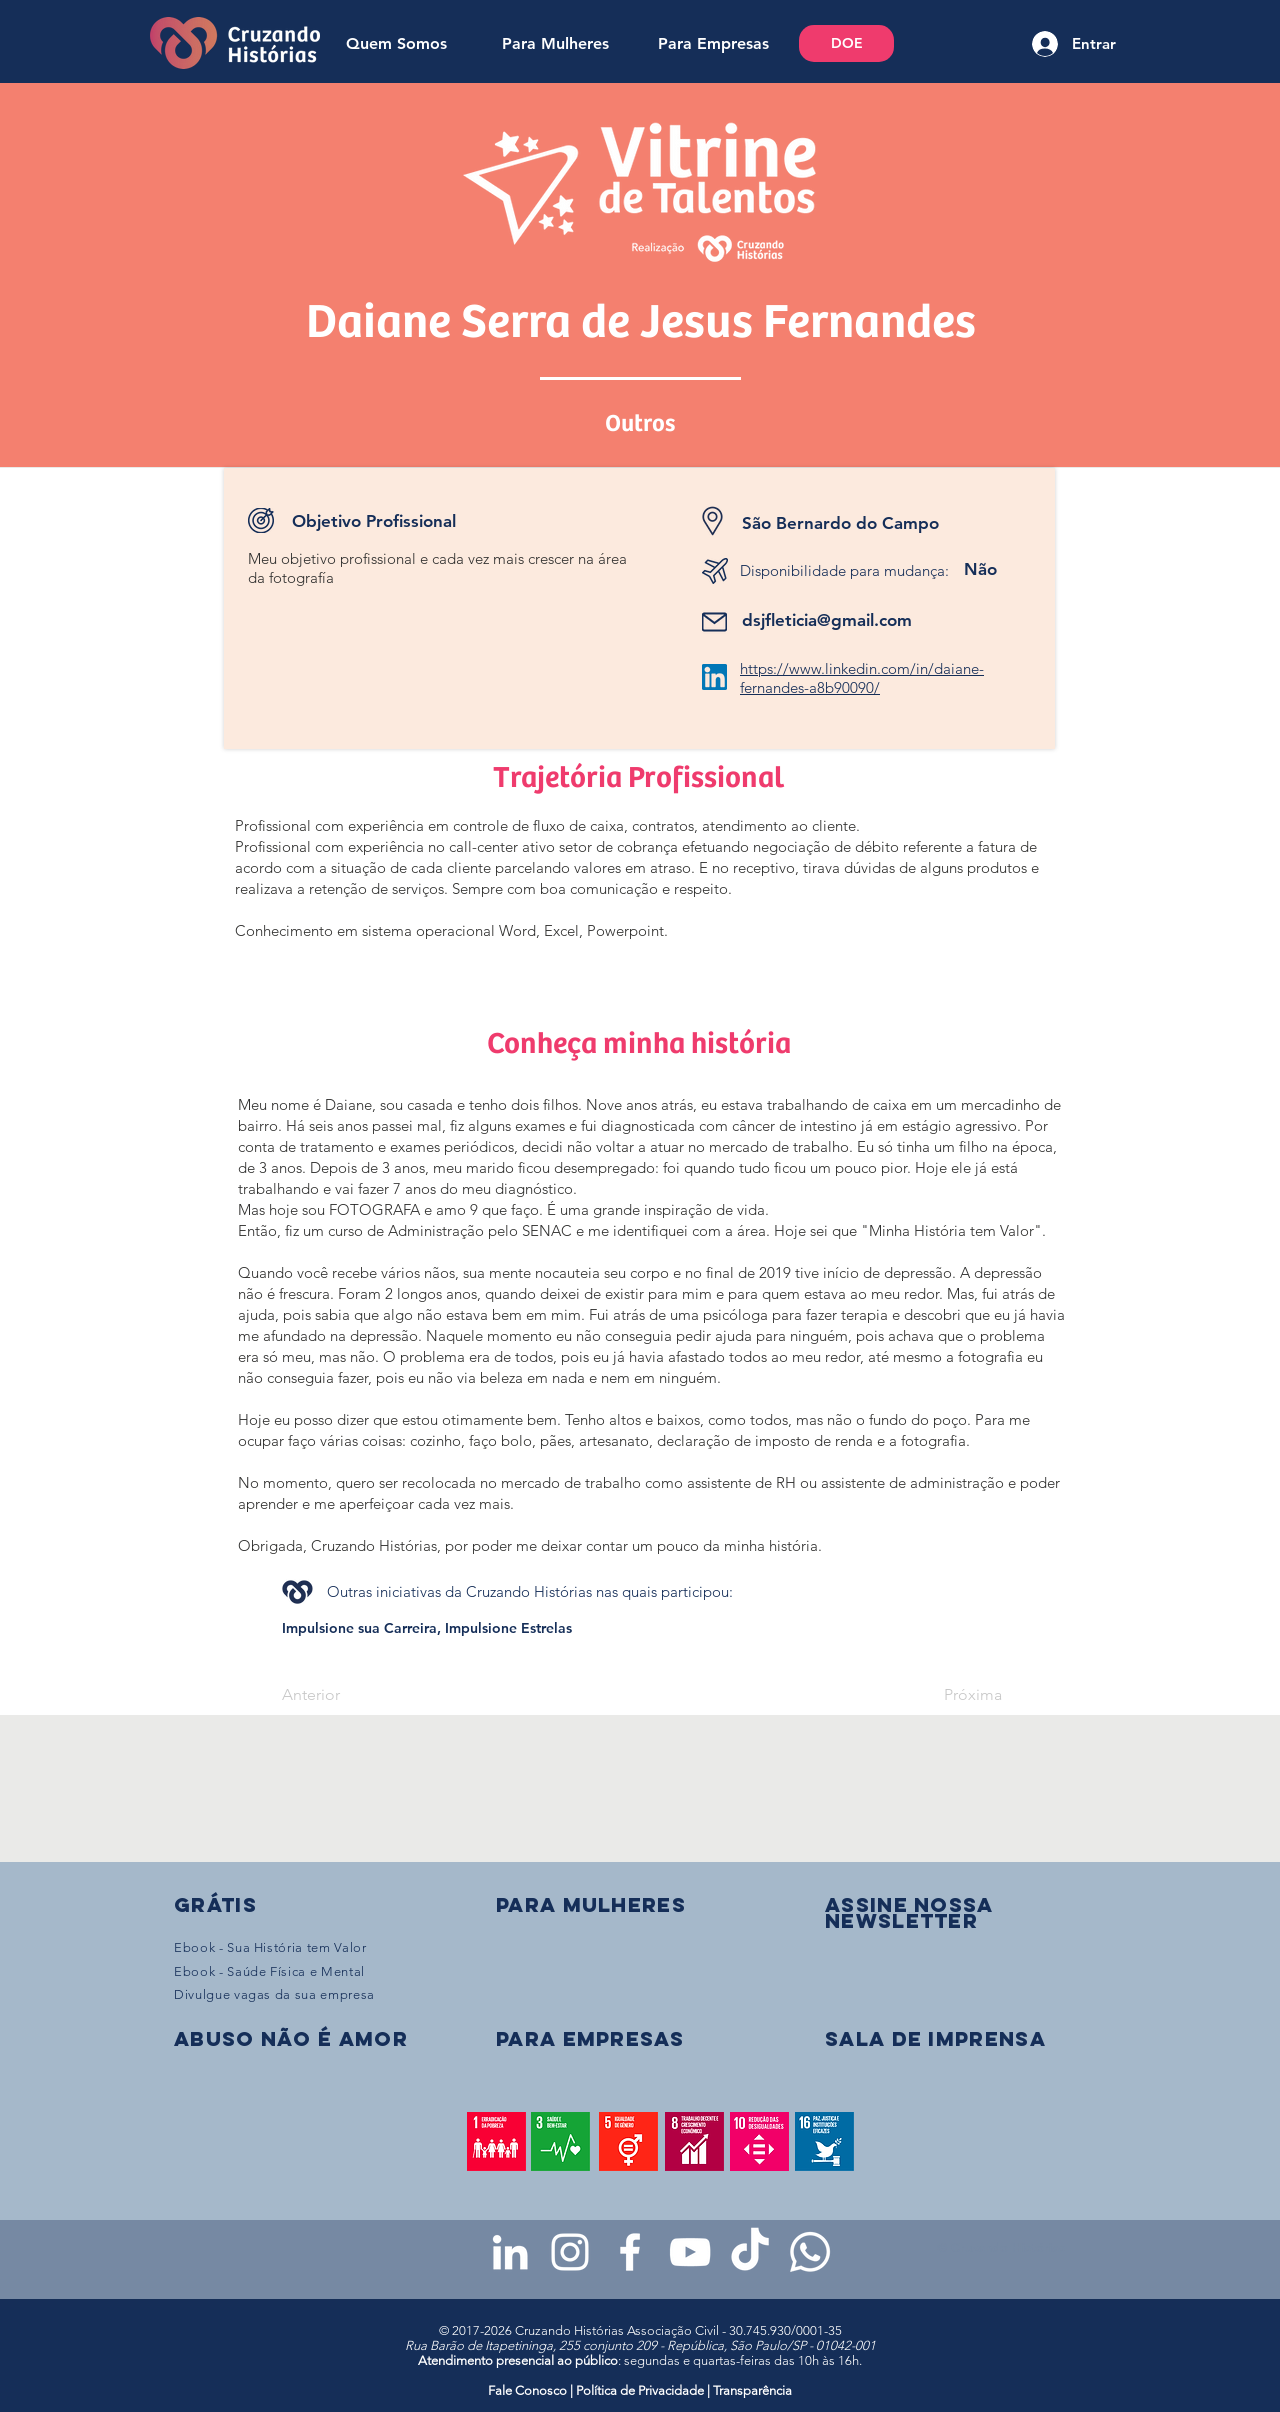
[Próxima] (952, 1695)
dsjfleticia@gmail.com (827, 620)
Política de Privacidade (640, 2390)
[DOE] (846, 43)
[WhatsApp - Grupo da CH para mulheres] (810, 2252)
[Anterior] (348, 1695)
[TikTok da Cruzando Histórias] (750, 2252)
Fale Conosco (529, 2390)
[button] (909, 1912)
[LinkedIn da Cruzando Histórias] (510, 2252)
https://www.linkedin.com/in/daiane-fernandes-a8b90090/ (862, 678)
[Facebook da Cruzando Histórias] (630, 2252)
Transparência (752, 2390)
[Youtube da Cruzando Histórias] (690, 2252)
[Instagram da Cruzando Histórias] (570, 2252)
